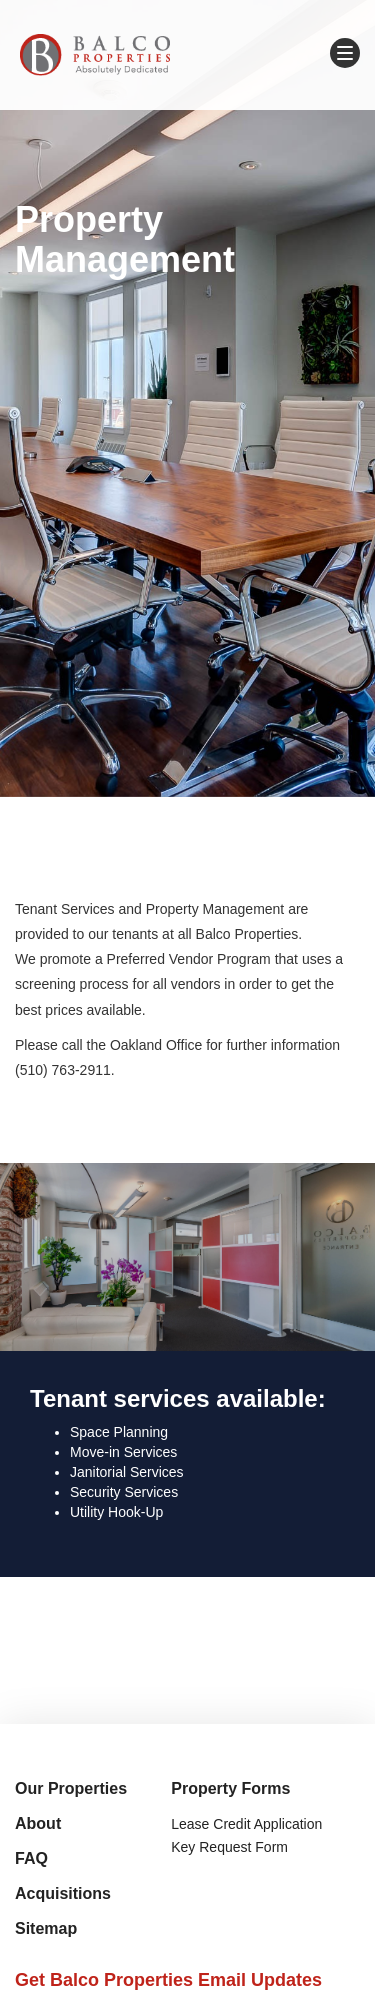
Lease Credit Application (246, 1824)
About (38, 1823)
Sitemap (46, 1928)
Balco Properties (95, 55)
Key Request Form (229, 1847)
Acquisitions (63, 1893)
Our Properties (71, 1788)
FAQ (31, 1858)
